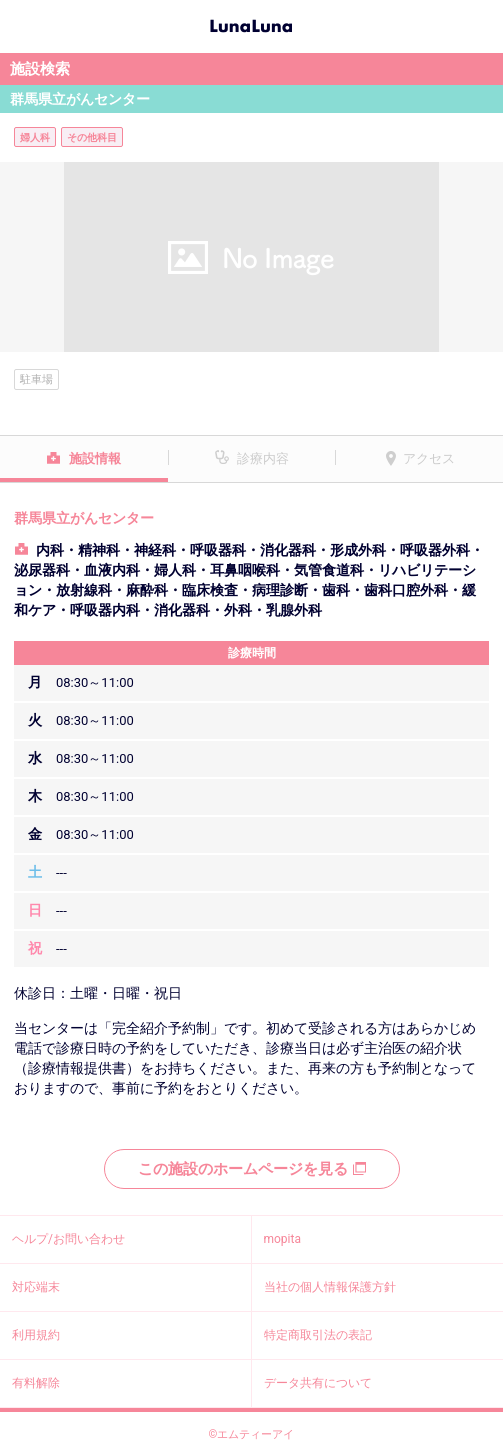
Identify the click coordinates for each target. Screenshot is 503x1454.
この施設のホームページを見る (252, 1169)
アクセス (429, 458)
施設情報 (95, 458)
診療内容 (263, 458)
